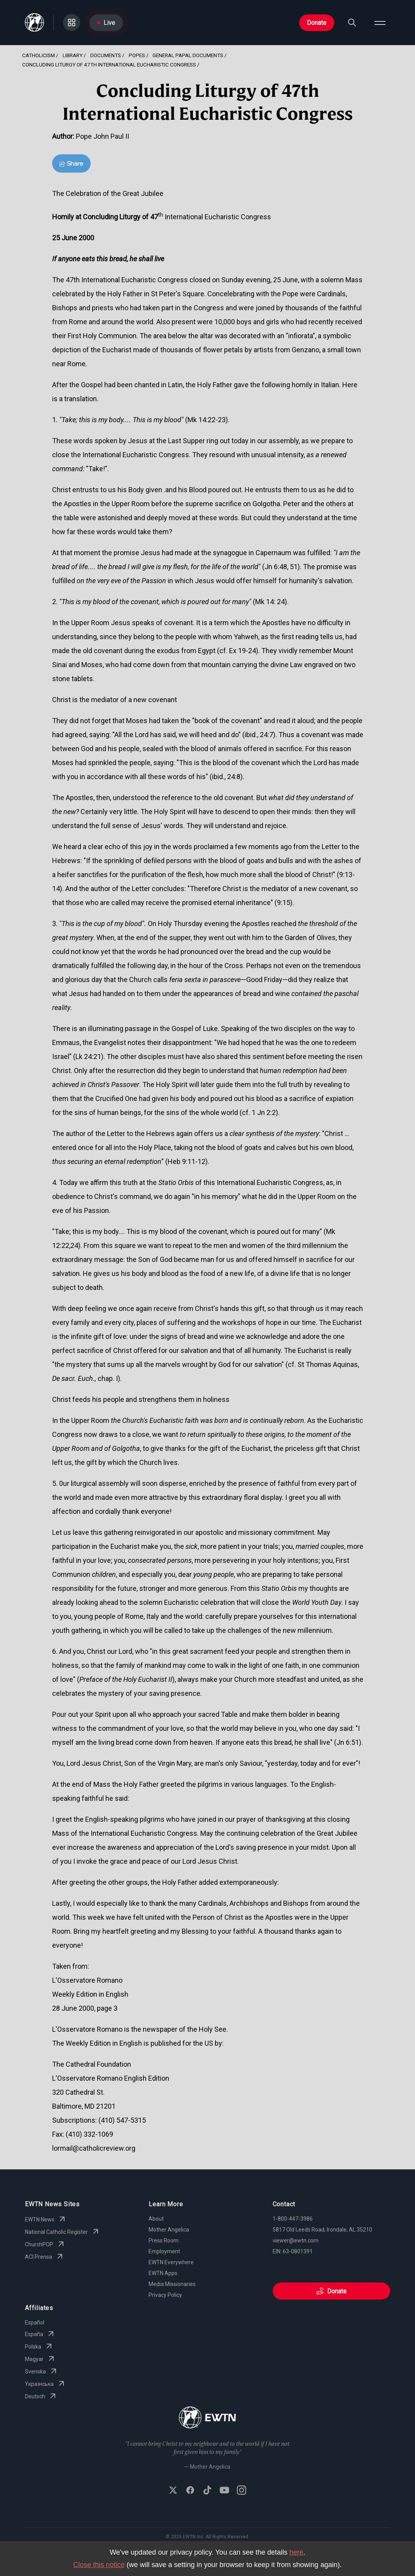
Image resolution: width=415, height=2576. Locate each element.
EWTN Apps (163, 2273)
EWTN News (46, 2219)
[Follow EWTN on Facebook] (190, 2490)
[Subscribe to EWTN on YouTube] (224, 2490)
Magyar (40, 2359)
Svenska (41, 2371)
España (40, 2334)
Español (34, 2322)
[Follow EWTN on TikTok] (207, 2490)
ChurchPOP (45, 2244)
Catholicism (38, 55)
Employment (164, 2251)
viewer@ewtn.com (296, 2240)
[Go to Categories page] (71, 22)
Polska (39, 2346)
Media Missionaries (172, 2284)
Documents (105, 55)
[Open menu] (380, 22)
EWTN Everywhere (171, 2262)
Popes (137, 55)
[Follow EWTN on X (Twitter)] (173, 2490)
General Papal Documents (187, 55)
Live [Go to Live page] (106, 22)
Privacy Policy (165, 2295)
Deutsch (41, 2396)
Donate (316, 22)
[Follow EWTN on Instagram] (241, 2490)
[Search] (352, 22)
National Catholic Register (62, 2231)
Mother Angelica (169, 2229)
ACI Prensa (45, 2256)
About (156, 2219)
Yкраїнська (45, 2384)
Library (72, 55)
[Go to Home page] (34, 22)
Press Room (164, 2240)
